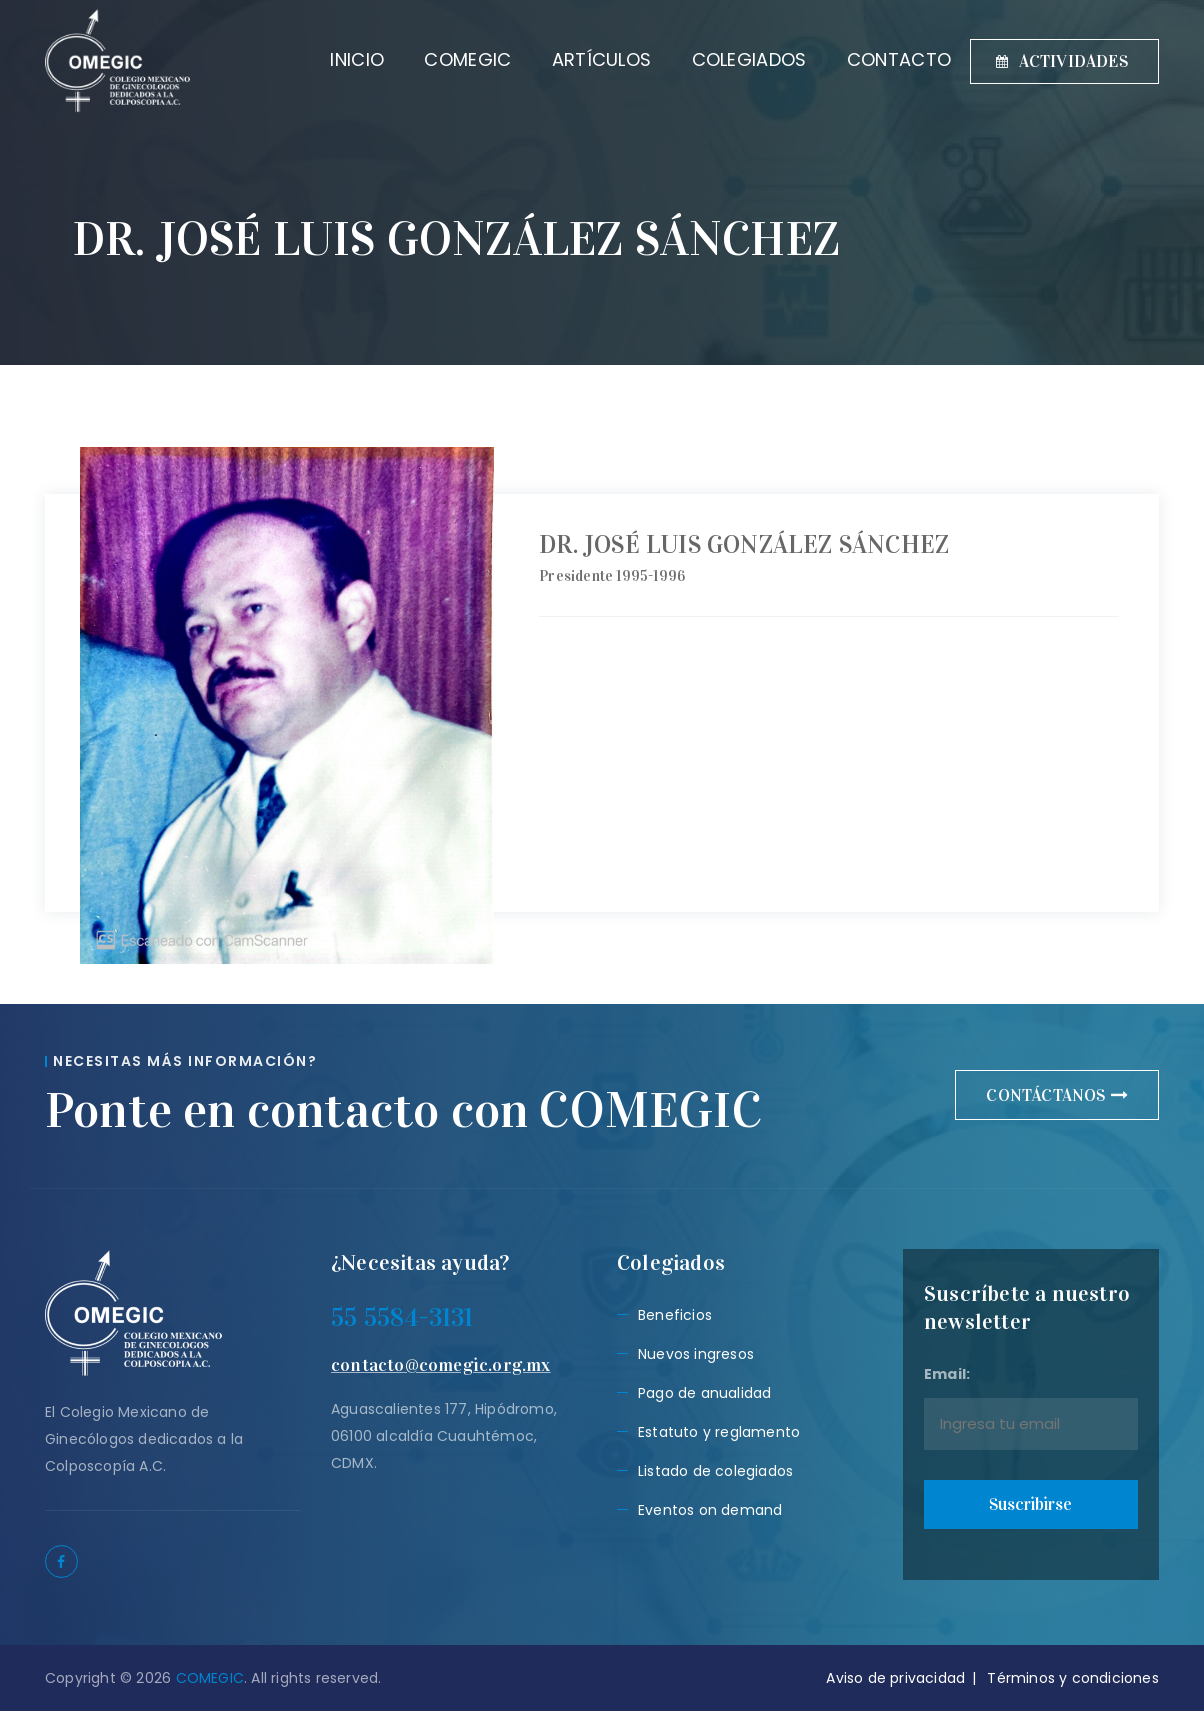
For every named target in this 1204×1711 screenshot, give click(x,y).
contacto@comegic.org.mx (441, 1365)
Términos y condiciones (1072, 1678)
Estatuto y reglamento (719, 1432)
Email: (1031, 1407)
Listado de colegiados (715, 1471)
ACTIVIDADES (1062, 61)
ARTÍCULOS (582, 59)
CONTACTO (879, 59)
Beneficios (675, 1315)
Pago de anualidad (704, 1393)
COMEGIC (448, 59)
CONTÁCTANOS (1056, 1095)
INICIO (338, 59)
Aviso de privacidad (895, 1678)
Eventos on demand (710, 1510)
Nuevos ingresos (696, 1354)
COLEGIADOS (729, 59)
